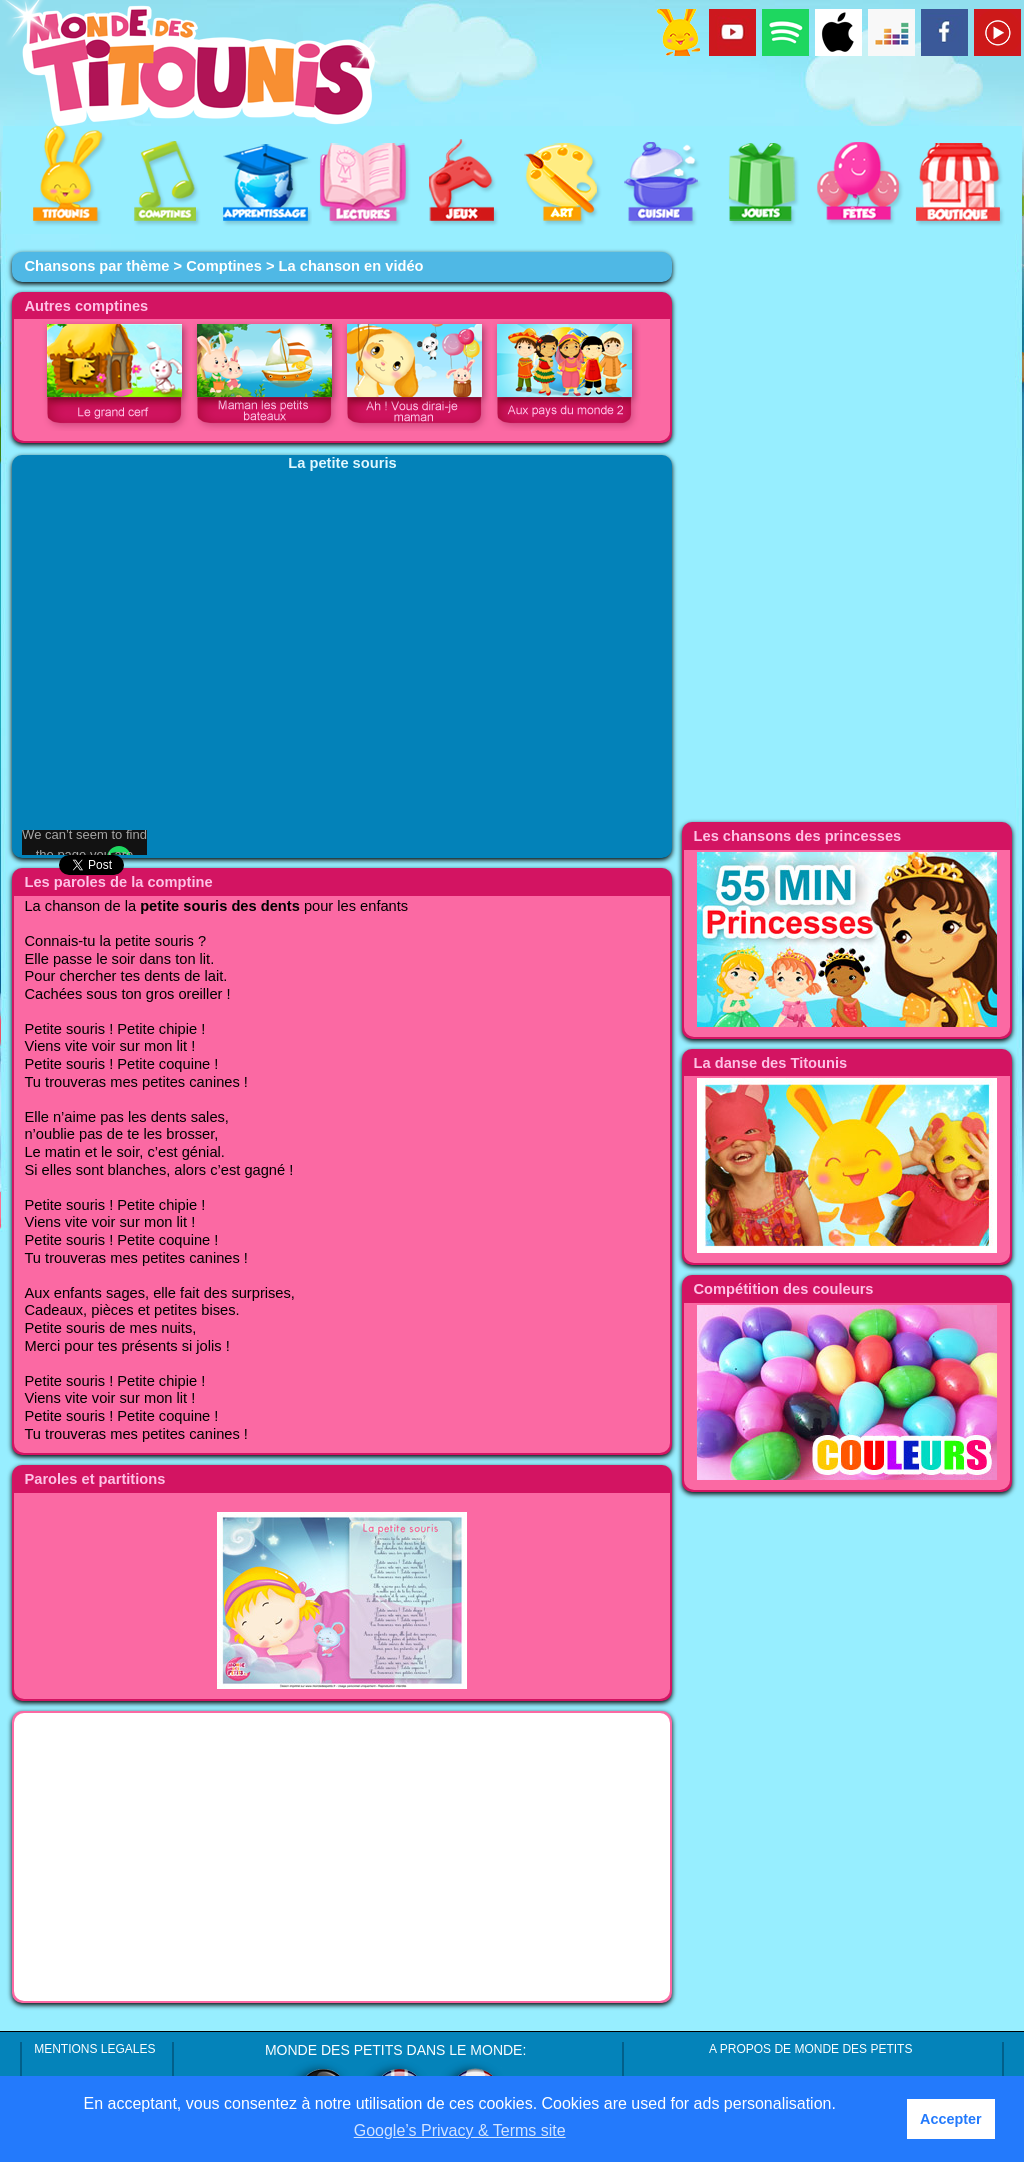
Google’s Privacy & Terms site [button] (460, 2130)
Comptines (224, 266)
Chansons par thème (96, 266)
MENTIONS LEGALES (94, 2049)
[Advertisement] (342, 1857)
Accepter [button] (951, 2119)
